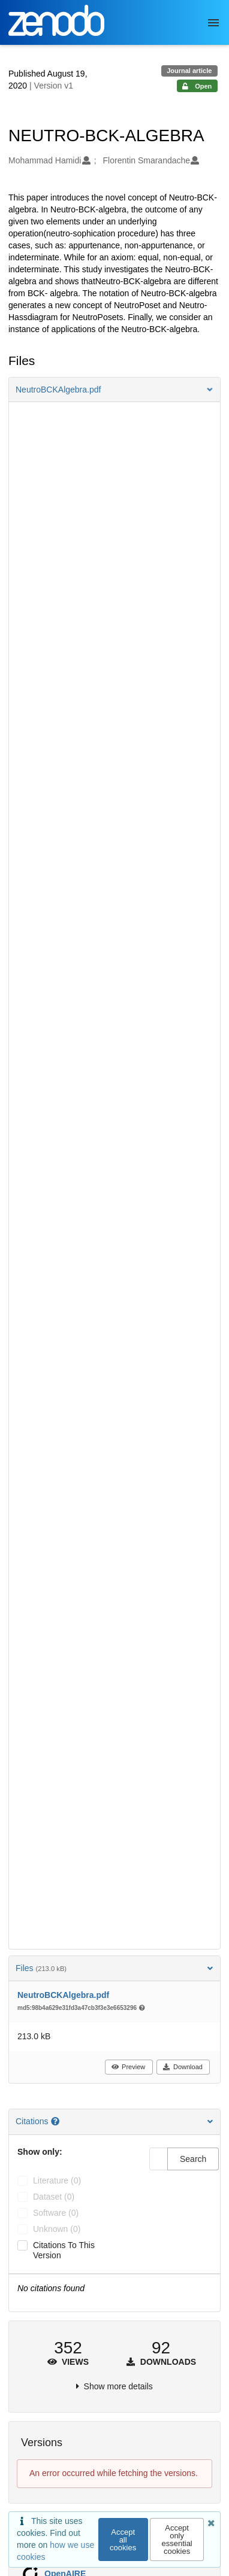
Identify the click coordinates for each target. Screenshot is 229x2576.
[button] (114, 389)
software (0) (56, 2213)
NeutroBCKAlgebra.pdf (63, 1995)
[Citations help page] (56, 2121)
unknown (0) (56, 2229)
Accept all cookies (123, 2540)
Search (193, 2159)
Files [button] (114, 1968)
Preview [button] (128, 2066)
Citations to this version (64, 2250)
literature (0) (57, 2180)
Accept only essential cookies (176, 2539)
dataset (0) (53, 2196)
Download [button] (182, 2066)
